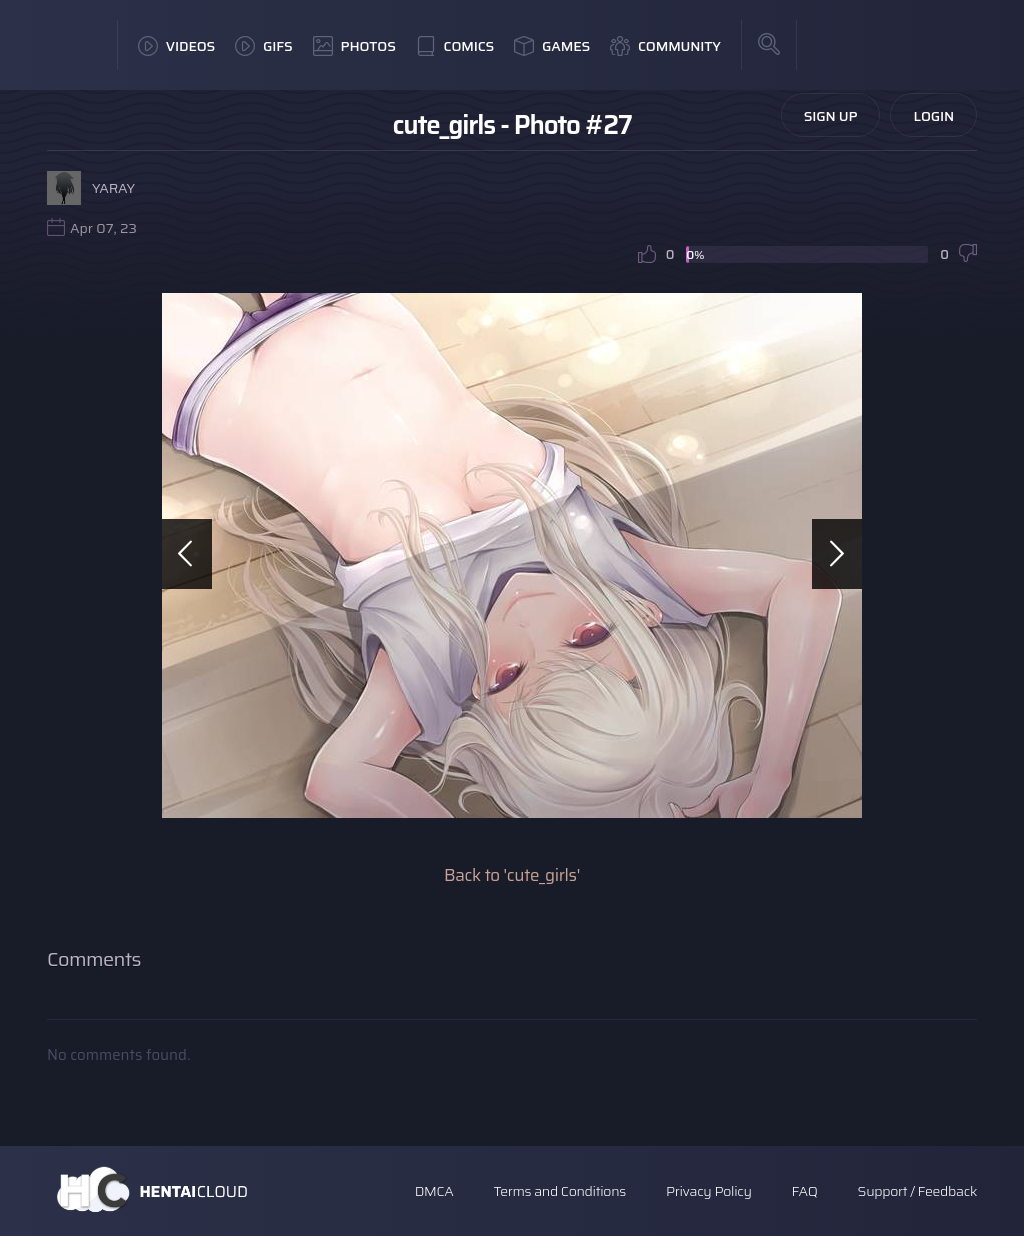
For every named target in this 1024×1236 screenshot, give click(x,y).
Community (665, 46)
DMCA (434, 1191)
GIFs (264, 46)
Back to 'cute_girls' (512, 875)
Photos (354, 46)
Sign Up (831, 116)
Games (552, 46)
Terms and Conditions (559, 1191)
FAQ (805, 1191)
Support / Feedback (917, 1191)
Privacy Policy (709, 1191)
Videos (176, 46)
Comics (455, 46)
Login (933, 116)
